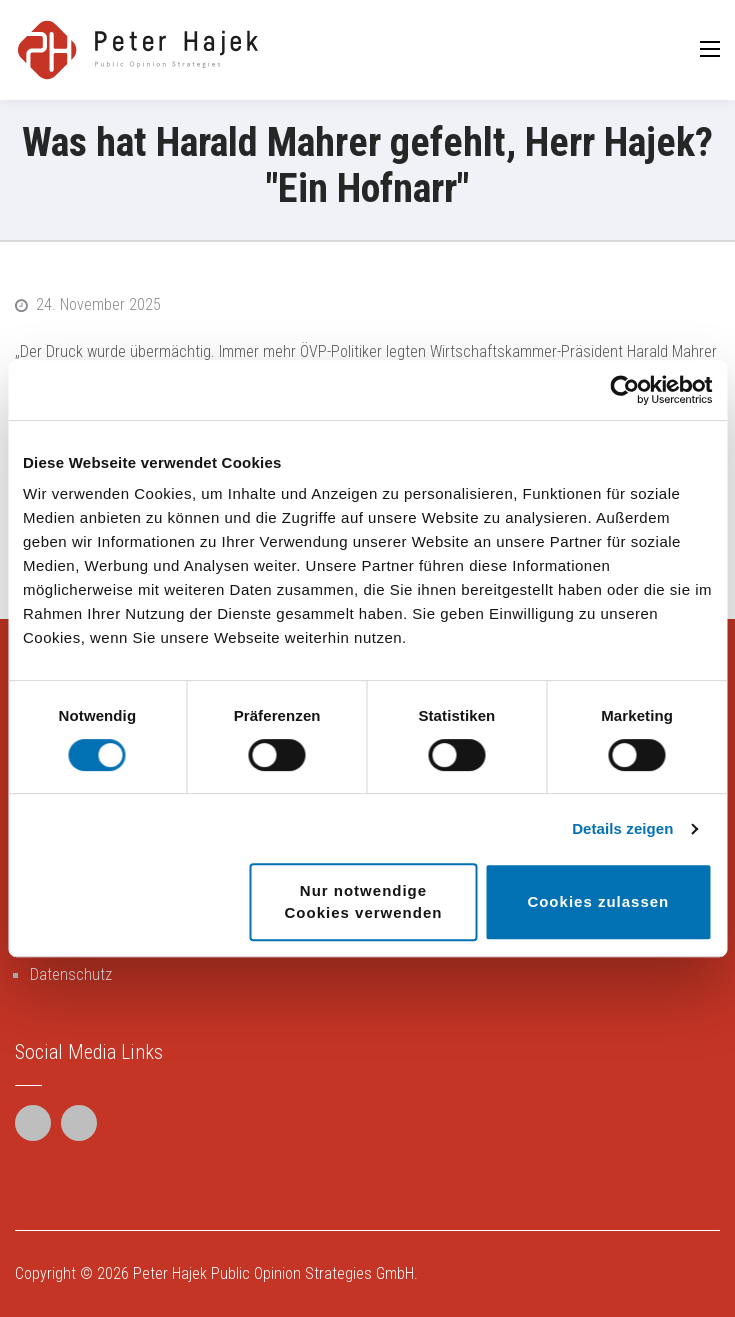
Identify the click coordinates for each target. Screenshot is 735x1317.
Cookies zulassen (598, 901)
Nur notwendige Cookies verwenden (364, 901)
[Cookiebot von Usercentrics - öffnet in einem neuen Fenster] (624, 390)
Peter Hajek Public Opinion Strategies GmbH (273, 1273)
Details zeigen (622, 828)
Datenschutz (71, 974)
